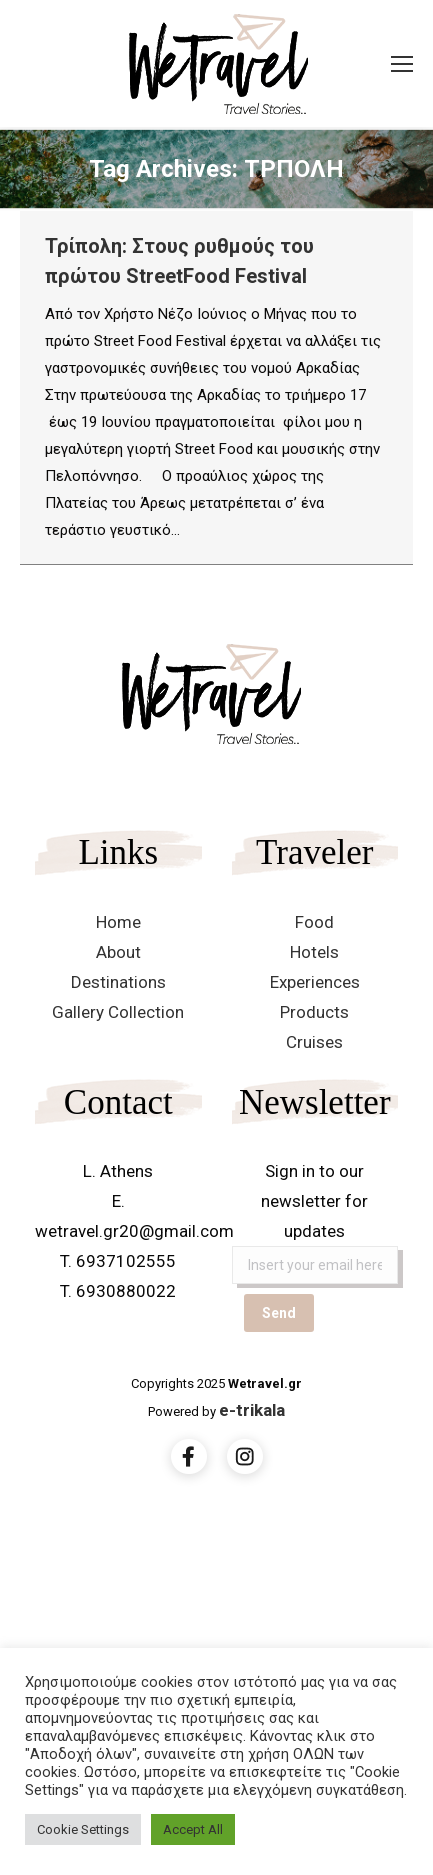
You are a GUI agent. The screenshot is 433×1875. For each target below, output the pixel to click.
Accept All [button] (193, 1829)
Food (314, 922)
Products (314, 1012)
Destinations (118, 982)
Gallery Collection (118, 1012)
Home (118, 922)
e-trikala (252, 1410)
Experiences (315, 982)
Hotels (314, 952)
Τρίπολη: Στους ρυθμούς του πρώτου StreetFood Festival (179, 261)
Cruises (314, 1042)
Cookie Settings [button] (83, 1829)
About (118, 952)
